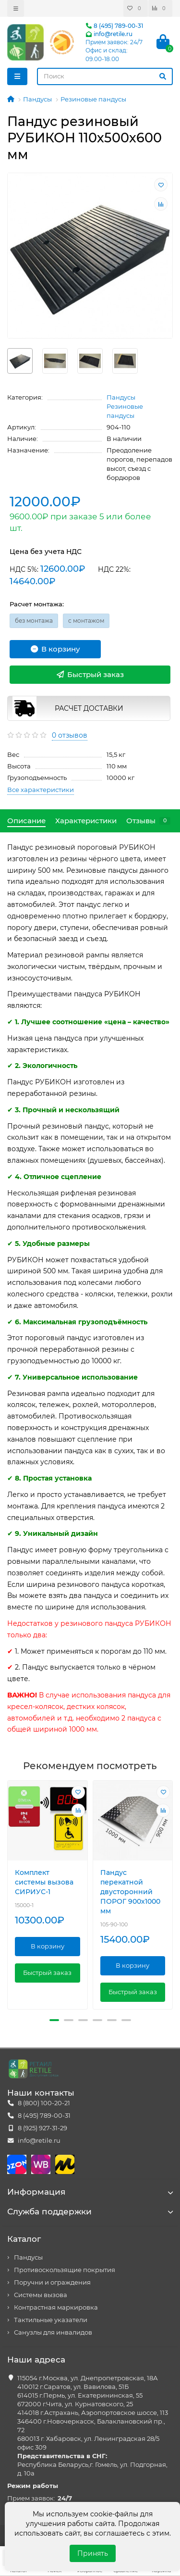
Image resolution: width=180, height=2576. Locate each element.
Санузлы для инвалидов (53, 2332)
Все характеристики (40, 789)
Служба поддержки (90, 2211)
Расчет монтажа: (37, 604)
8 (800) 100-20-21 (44, 2103)
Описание (26, 820)
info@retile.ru (108, 34)
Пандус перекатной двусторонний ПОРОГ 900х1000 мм (130, 1891)
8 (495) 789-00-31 (114, 25)
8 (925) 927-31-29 (42, 2128)
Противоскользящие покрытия (64, 2270)
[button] (54, 2020)
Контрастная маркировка (56, 2307)
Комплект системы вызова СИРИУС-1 (44, 1882)
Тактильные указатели (50, 2320)
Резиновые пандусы (93, 99)
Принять (92, 2553)
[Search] (105, 76)
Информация (90, 2192)
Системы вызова (40, 2295)
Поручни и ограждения (52, 2282)
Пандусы (37, 99)
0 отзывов (69, 735)
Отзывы (148, 820)
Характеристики (86, 820)
